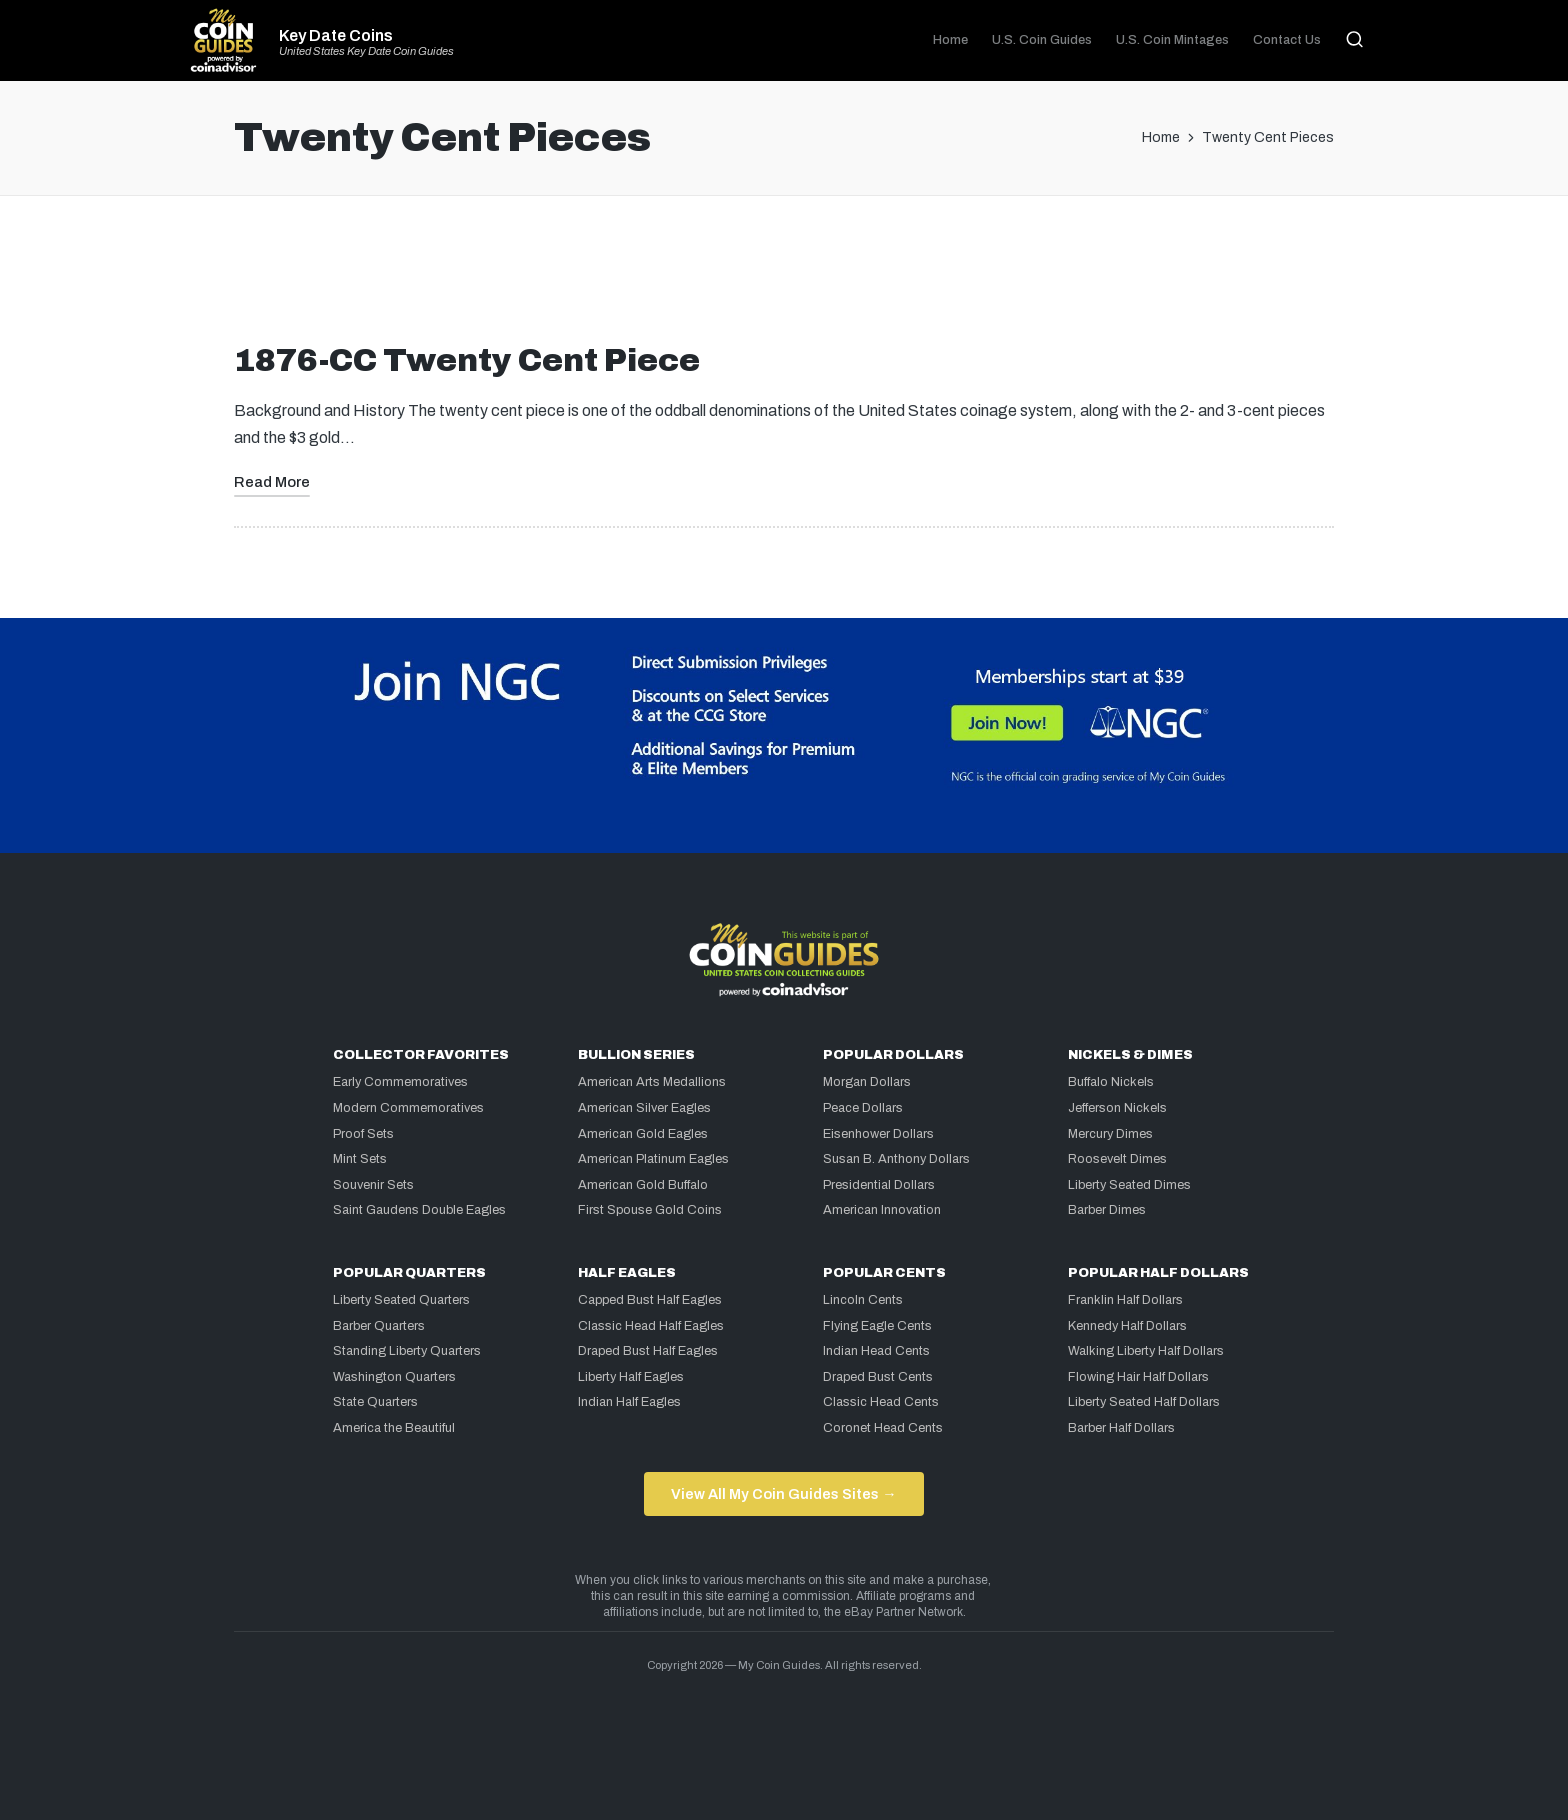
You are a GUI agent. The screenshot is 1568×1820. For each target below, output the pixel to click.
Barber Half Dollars (1121, 1428)
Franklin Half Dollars (1125, 1300)
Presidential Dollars (879, 1185)
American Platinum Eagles (653, 1159)
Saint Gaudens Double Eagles (419, 1210)
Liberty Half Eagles (631, 1377)
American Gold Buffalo (643, 1185)
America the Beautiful (394, 1428)
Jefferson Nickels (1117, 1108)
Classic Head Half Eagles (651, 1326)
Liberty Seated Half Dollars (1144, 1402)
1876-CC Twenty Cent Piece (467, 360)
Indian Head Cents (876, 1351)
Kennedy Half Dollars (1127, 1326)
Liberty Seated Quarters (401, 1300)
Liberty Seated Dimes (1129, 1185)
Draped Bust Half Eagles (648, 1351)
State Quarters (375, 1402)
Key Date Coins (336, 36)
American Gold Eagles (643, 1134)
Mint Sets (360, 1159)
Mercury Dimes (1110, 1134)
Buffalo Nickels (1111, 1082)
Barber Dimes (1107, 1210)
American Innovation (882, 1210)
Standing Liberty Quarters (407, 1351)
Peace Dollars (863, 1108)
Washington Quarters (394, 1377)
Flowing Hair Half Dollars (1138, 1377)
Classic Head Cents (881, 1402)
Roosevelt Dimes (1117, 1159)
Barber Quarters (379, 1326)
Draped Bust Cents (878, 1377)
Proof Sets (363, 1134)
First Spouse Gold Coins (650, 1210)
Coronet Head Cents (883, 1428)
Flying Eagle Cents (877, 1326)
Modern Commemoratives (408, 1108)
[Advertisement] (784, 277)
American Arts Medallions (652, 1082)
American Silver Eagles (644, 1108)
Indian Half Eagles (629, 1402)
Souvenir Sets (373, 1185)
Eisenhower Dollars (878, 1134)
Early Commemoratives (400, 1082)
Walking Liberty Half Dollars (1146, 1351)
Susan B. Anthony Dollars (896, 1159)
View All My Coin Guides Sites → (783, 1494)
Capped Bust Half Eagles (650, 1300)
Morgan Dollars (867, 1082)
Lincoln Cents (863, 1300)
